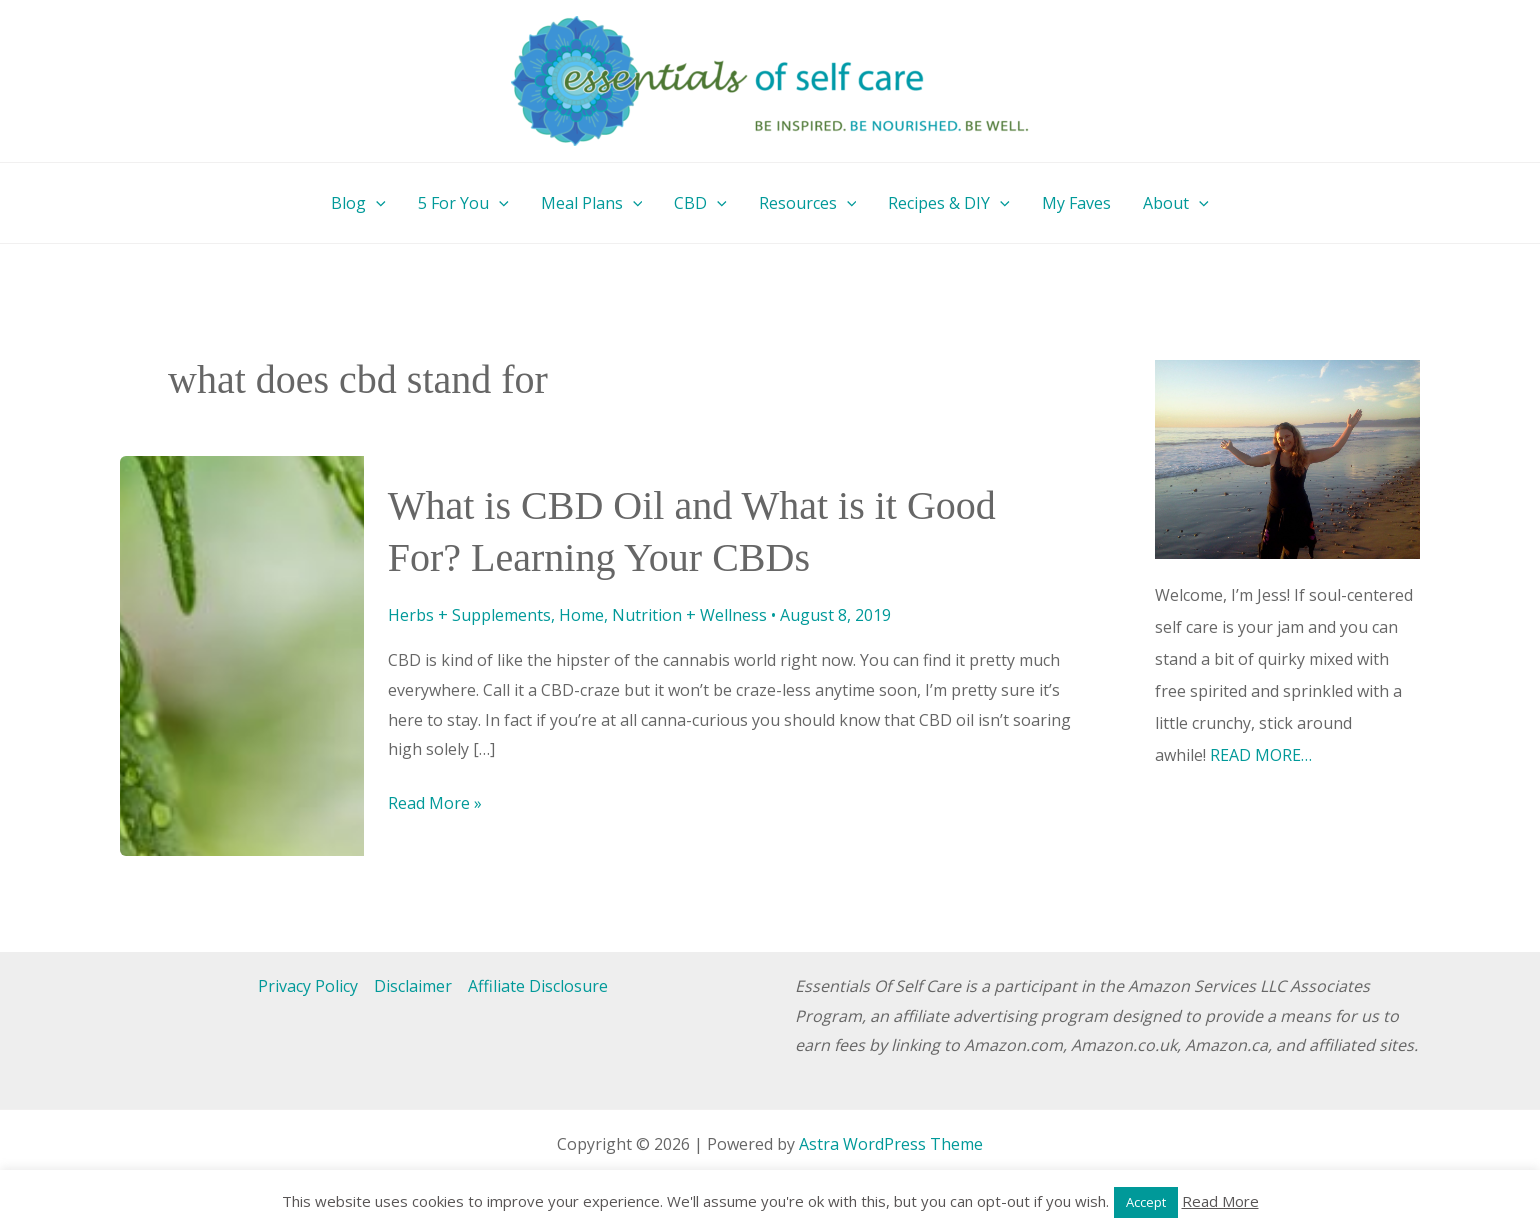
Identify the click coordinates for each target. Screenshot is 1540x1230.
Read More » (435, 804)
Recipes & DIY (949, 203)
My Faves (1076, 203)
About (1176, 203)
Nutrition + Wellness (689, 615)
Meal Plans (592, 203)
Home (581, 615)
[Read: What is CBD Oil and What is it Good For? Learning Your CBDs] (242, 654)
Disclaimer (413, 986)
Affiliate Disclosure (538, 986)
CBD (700, 203)
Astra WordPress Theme (891, 1144)
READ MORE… (1261, 755)
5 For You (463, 203)
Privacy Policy (308, 986)
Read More (1220, 1201)
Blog (358, 203)
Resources (808, 203)
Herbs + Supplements (469, 615)
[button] (376, 203)
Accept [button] (1146, 1202)
